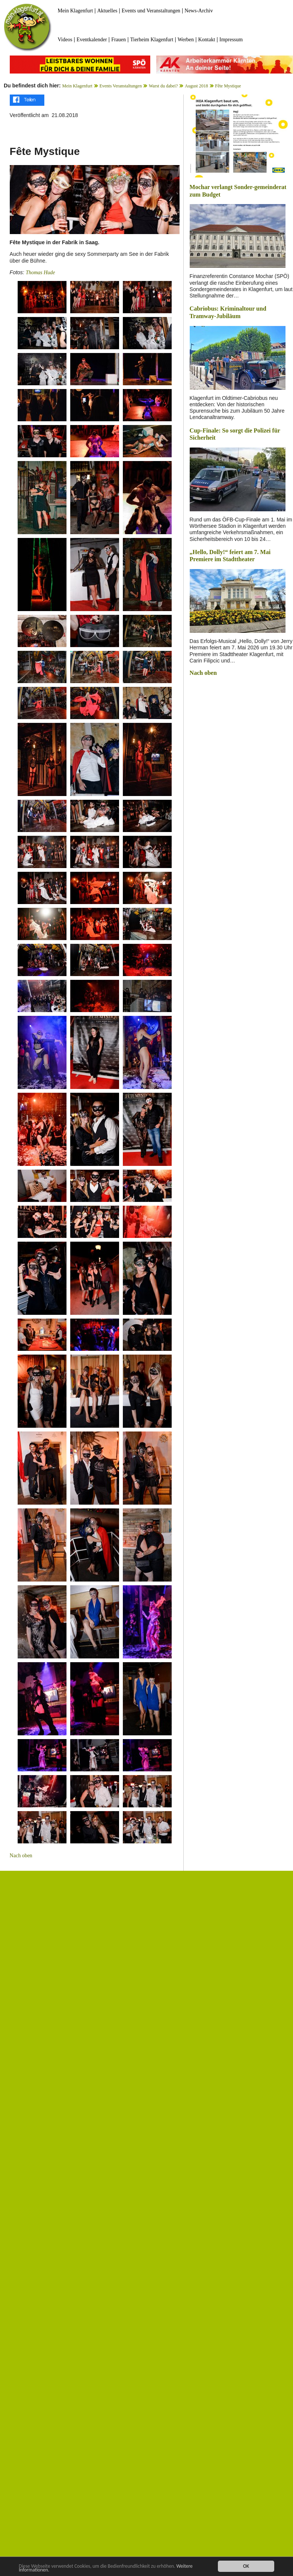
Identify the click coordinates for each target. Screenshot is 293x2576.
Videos (65, 39)
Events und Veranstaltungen (151, 11)
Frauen (118, 39)
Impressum (231, 39)
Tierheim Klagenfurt (151, 39)
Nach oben (21, 1855)
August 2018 (196, 86)
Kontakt (206, 39)
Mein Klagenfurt (75, 11)
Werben (186, 39)
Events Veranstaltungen (121, 86)
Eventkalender (92, 39)
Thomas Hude (40, 272)
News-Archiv (198, 11)
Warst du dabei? (163, 86)
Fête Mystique (228, 86)
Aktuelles (107, 11)
